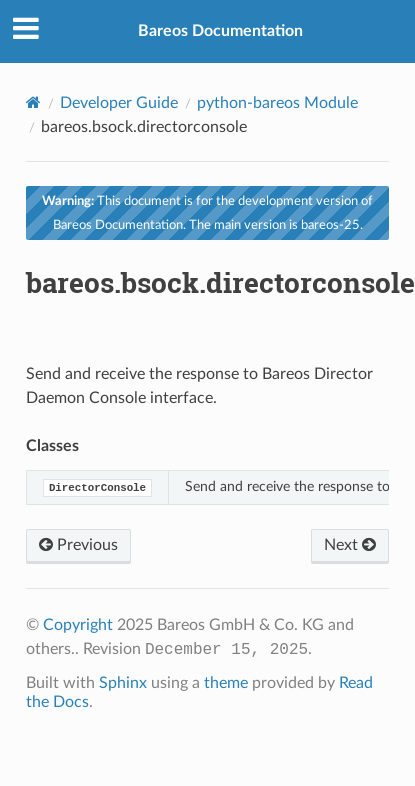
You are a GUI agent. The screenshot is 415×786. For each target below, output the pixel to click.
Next (350, 545)
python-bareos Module (277, 103)
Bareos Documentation (220, 31)
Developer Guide (119, 103)
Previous (78, 545)
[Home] (33, 102)
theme (226, 683)
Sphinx (123, 683)
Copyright (78, 625)
